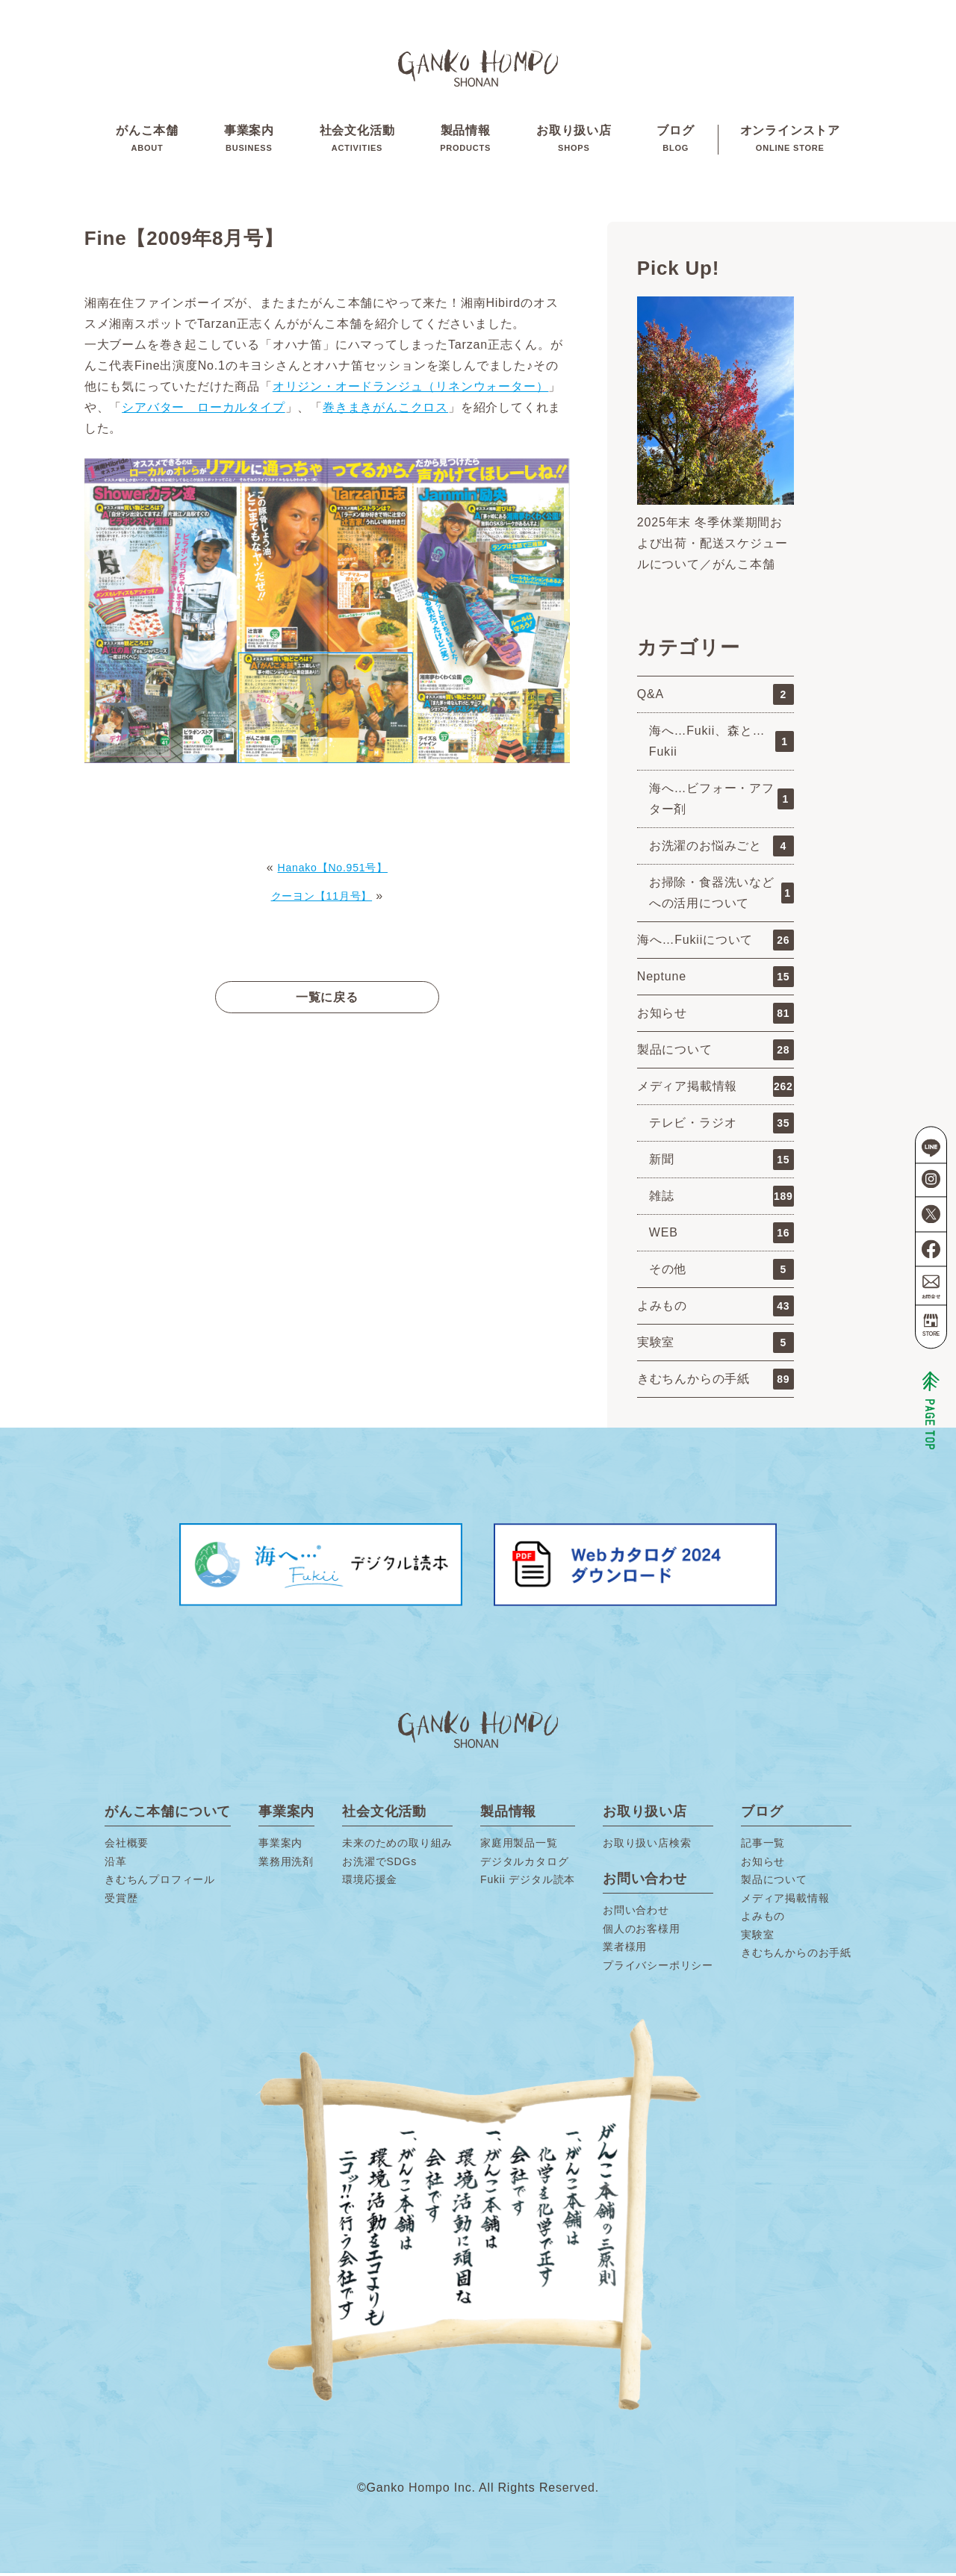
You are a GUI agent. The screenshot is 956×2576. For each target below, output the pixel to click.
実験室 (715, 1345)
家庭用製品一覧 (519, 1846)
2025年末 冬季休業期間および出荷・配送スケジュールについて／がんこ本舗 (712, 546)
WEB (721, 1235)
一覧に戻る (327, 1000)
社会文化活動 (357, 141)
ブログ (675, 141)
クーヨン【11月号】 (321, 898)
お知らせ (715, 1016)
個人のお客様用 (641, 1932)
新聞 (721, 1162)
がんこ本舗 (147, 141)
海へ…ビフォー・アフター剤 (721, 801)
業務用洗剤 (286, 1864)
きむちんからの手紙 (715, 1382)
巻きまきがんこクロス (385, 410)
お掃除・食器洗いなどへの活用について (721, 895)
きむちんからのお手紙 (796, 1955)
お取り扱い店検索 (647, 1846)
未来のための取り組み (397, 1846)
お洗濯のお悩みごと (721, 849)
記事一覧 (763, 1846)
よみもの (715, 1308)
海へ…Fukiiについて (715, 943)
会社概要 (127, 1846)
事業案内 (249, 141)
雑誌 (721, 1199)
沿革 (116, 1864)
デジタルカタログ (524, 1864)
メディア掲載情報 (715, 1089)
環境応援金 (369, 1882)
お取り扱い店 (574, 141)
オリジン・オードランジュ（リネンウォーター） (411, 389)
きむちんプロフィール (160, 1882)
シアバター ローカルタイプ (203, 410)
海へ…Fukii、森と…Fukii (721, 744)
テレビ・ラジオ (721, 1126)
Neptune (715, 979)
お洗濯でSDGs (379, 1864)
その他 (721, 1272)
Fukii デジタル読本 (527, 1882)
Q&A (715, 697)
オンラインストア (790, 141)
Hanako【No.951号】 (332, 870)
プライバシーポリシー (658, 1968)
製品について (715, 1052)
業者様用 (625, 1950)
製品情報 (465, 141)
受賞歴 (121, 1901)
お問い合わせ (636, 1913)
